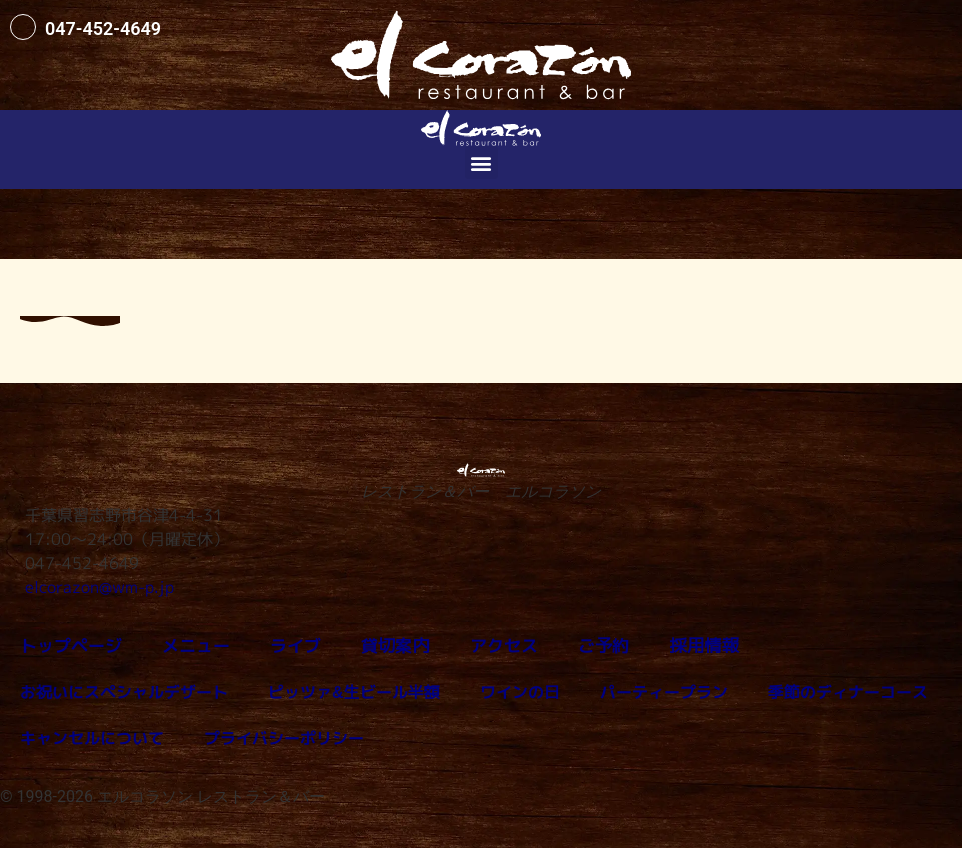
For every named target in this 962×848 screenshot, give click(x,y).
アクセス (484, 646)
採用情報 (676, 646)
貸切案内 (380, 646)
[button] (481, 162)
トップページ (68, 646)
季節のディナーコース (848, 692)
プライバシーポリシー (284, 738)
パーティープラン (664, 692)
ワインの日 (520, 692)
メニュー (188, 646)
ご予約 (580, 646)
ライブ (284, 646)
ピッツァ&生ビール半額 (354, 692)
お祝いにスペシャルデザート (124, 692)
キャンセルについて (92, 738)
